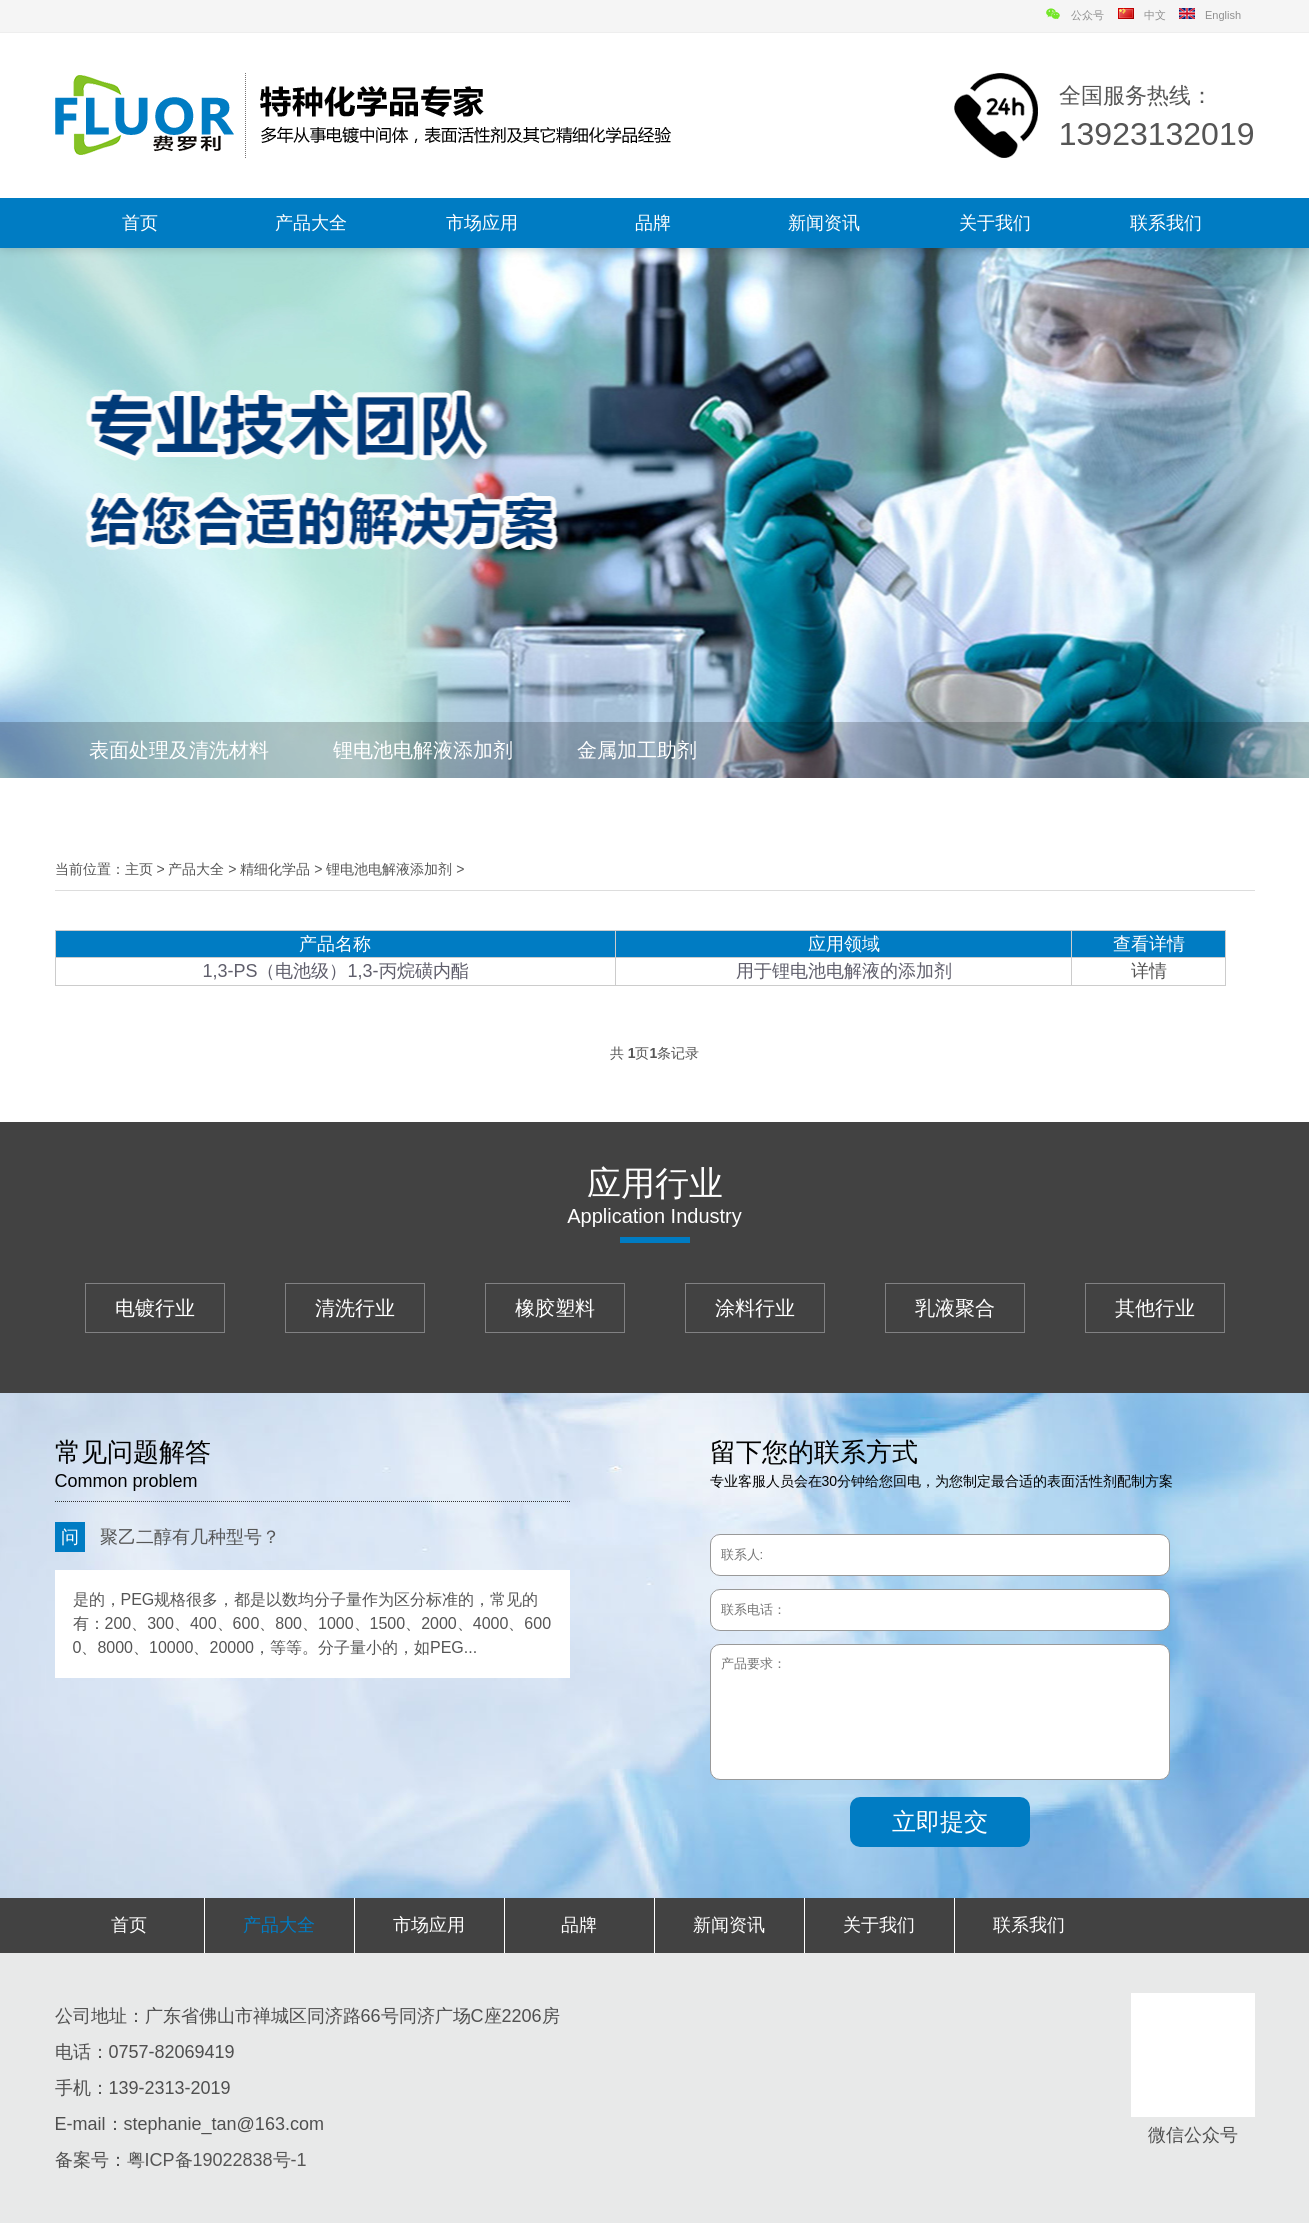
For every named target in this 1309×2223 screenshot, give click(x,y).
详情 (1149, 971)
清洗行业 (355, 1308)
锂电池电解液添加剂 (423, 750)
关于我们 (995, 223)
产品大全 (311, 223)
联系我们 (1166, 223)
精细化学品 (275, 869)
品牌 (653, 223)
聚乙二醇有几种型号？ (167, 1537)
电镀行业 (155, 1308)
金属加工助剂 (637, 750)
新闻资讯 (824, 223)
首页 (140, 223)
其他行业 (1155, 1308)
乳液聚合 (955, 1308)
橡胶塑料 (555, 1308)
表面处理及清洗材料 (179, 750)
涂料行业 (755, 1308)
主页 (139, 869)
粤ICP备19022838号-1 (217, 2160)
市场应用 (482, 223)
